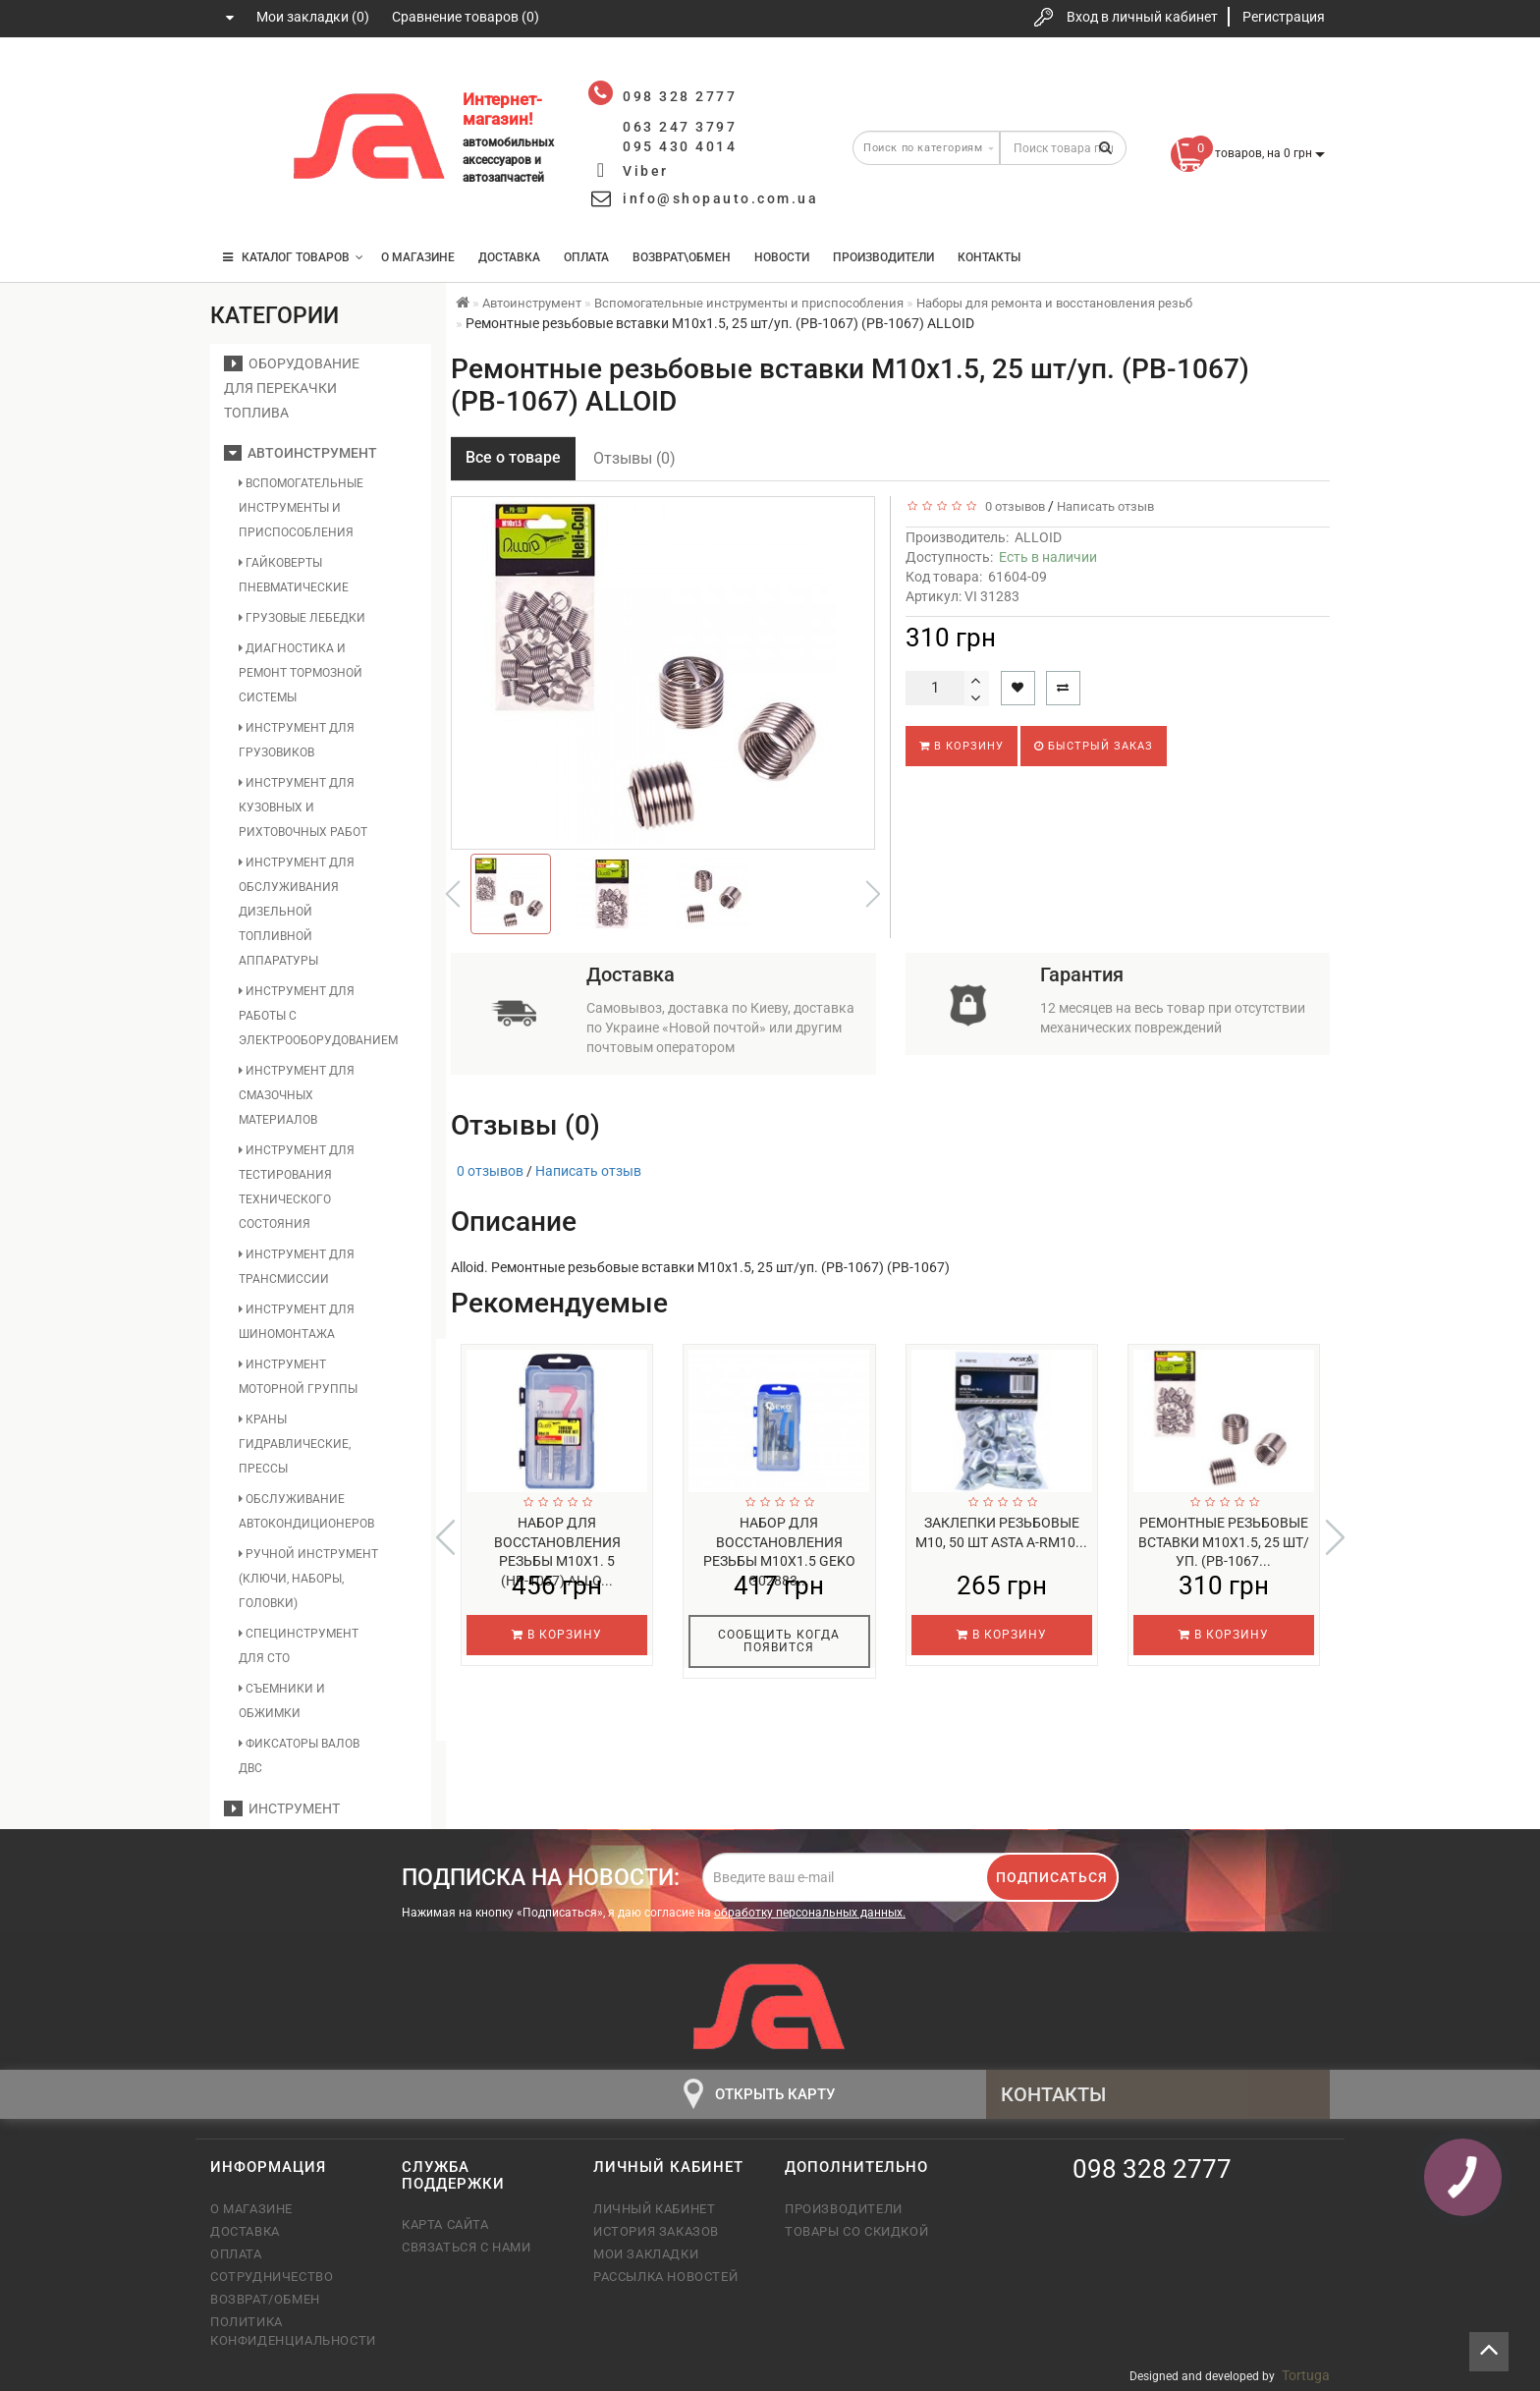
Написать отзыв (1105, 506)
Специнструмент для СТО (298, 1646)
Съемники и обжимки (282, 1701)
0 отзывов (1012, 506)
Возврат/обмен (265, 2299)
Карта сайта (445, 2224)
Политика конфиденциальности (291, 2330)
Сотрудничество (271, 2276)
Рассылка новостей (665, 2276)
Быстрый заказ (1093, 746)
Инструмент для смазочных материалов (297, 1095)
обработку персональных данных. (810, 1912)
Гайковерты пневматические (294, 575)
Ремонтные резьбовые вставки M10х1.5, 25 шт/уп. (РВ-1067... (1223, 1542)
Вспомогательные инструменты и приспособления (301, 507)
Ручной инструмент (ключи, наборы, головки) (308, 1578)
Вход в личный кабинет (1142, 17)
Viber (646, 171)
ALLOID (1038, 537)
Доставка (509, 257)
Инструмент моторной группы (298, 1377)
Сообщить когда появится (779, 1641)
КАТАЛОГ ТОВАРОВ (293, 257)
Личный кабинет (654, 2208)
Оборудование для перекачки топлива (291, 388)
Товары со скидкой (856, 2231)
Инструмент (282, 1808)
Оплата (586, 257)
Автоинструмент (300, 453)
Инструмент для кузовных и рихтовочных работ (303, 807)
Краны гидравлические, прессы (295, 1444)
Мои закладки (645, 2254)
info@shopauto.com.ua (720, 198)
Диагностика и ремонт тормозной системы (300, 672)
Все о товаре (513, 457)
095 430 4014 (244, 199)
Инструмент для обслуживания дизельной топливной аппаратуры (297, 912)
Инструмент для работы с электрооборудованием (309, 1015)
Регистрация (1283, 17)
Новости (781, 257)
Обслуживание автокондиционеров (306, 1511)
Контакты (989, 257)
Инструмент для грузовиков (297, 740)
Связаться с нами (466, 2247)
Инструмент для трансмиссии (297, 1267)
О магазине (418, 257)
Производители (883, 257)
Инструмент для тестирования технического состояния (297, 1187)
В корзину (961, 746)
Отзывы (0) (634, 458)
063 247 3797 (242, 140)
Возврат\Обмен (681, 257)
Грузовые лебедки (302, 618)
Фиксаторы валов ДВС (299, 1756)
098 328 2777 (242, 81)
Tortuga (1306, 2375)
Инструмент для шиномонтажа (297, 1322)
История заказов (656, 2231)
